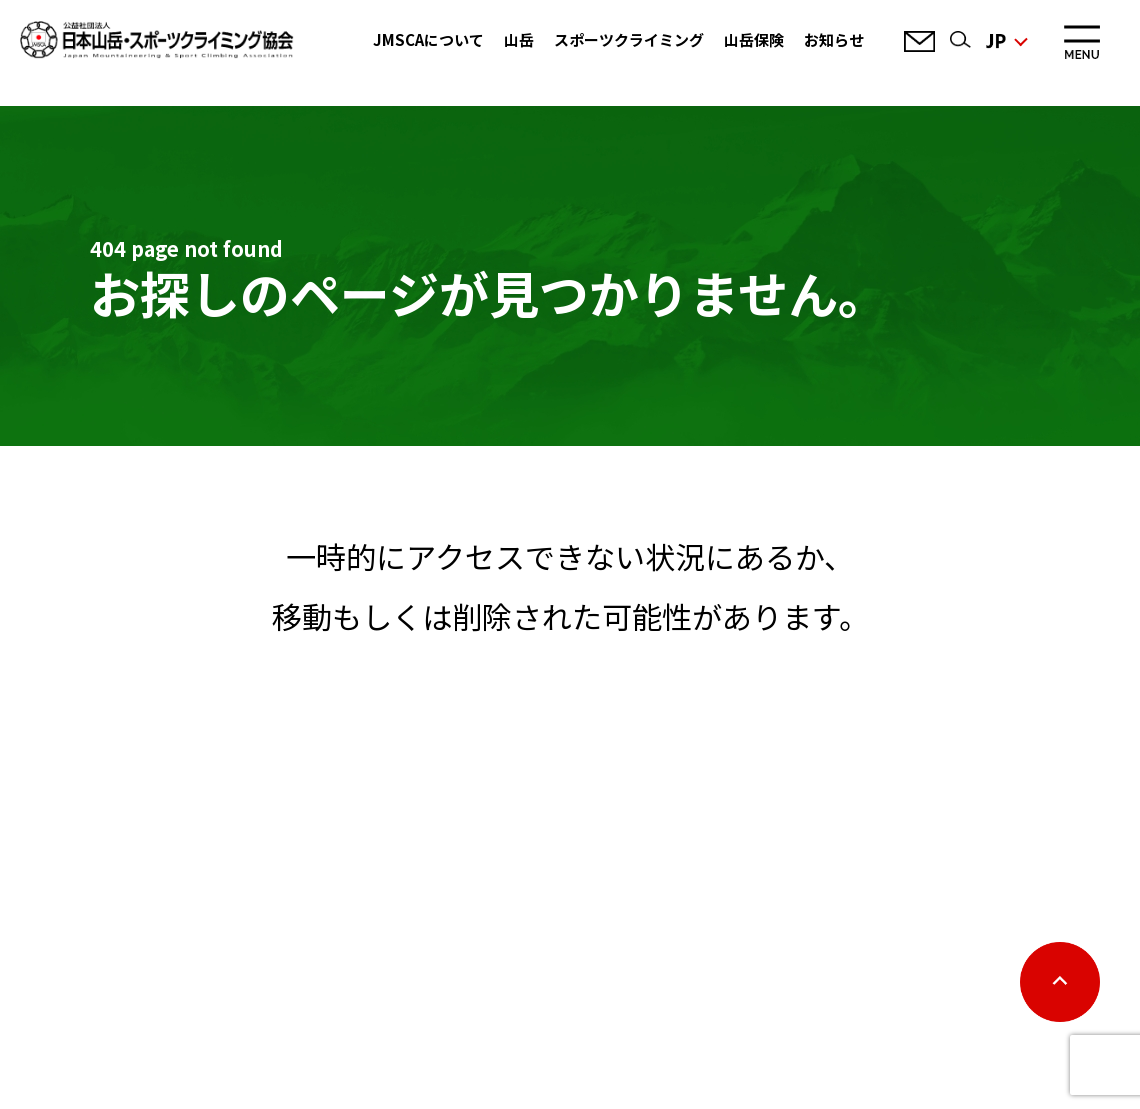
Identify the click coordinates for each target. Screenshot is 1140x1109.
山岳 (519, 39)
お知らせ (834, 39)
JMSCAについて (428, 39)
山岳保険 (754, 39)
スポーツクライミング (629, 39)
